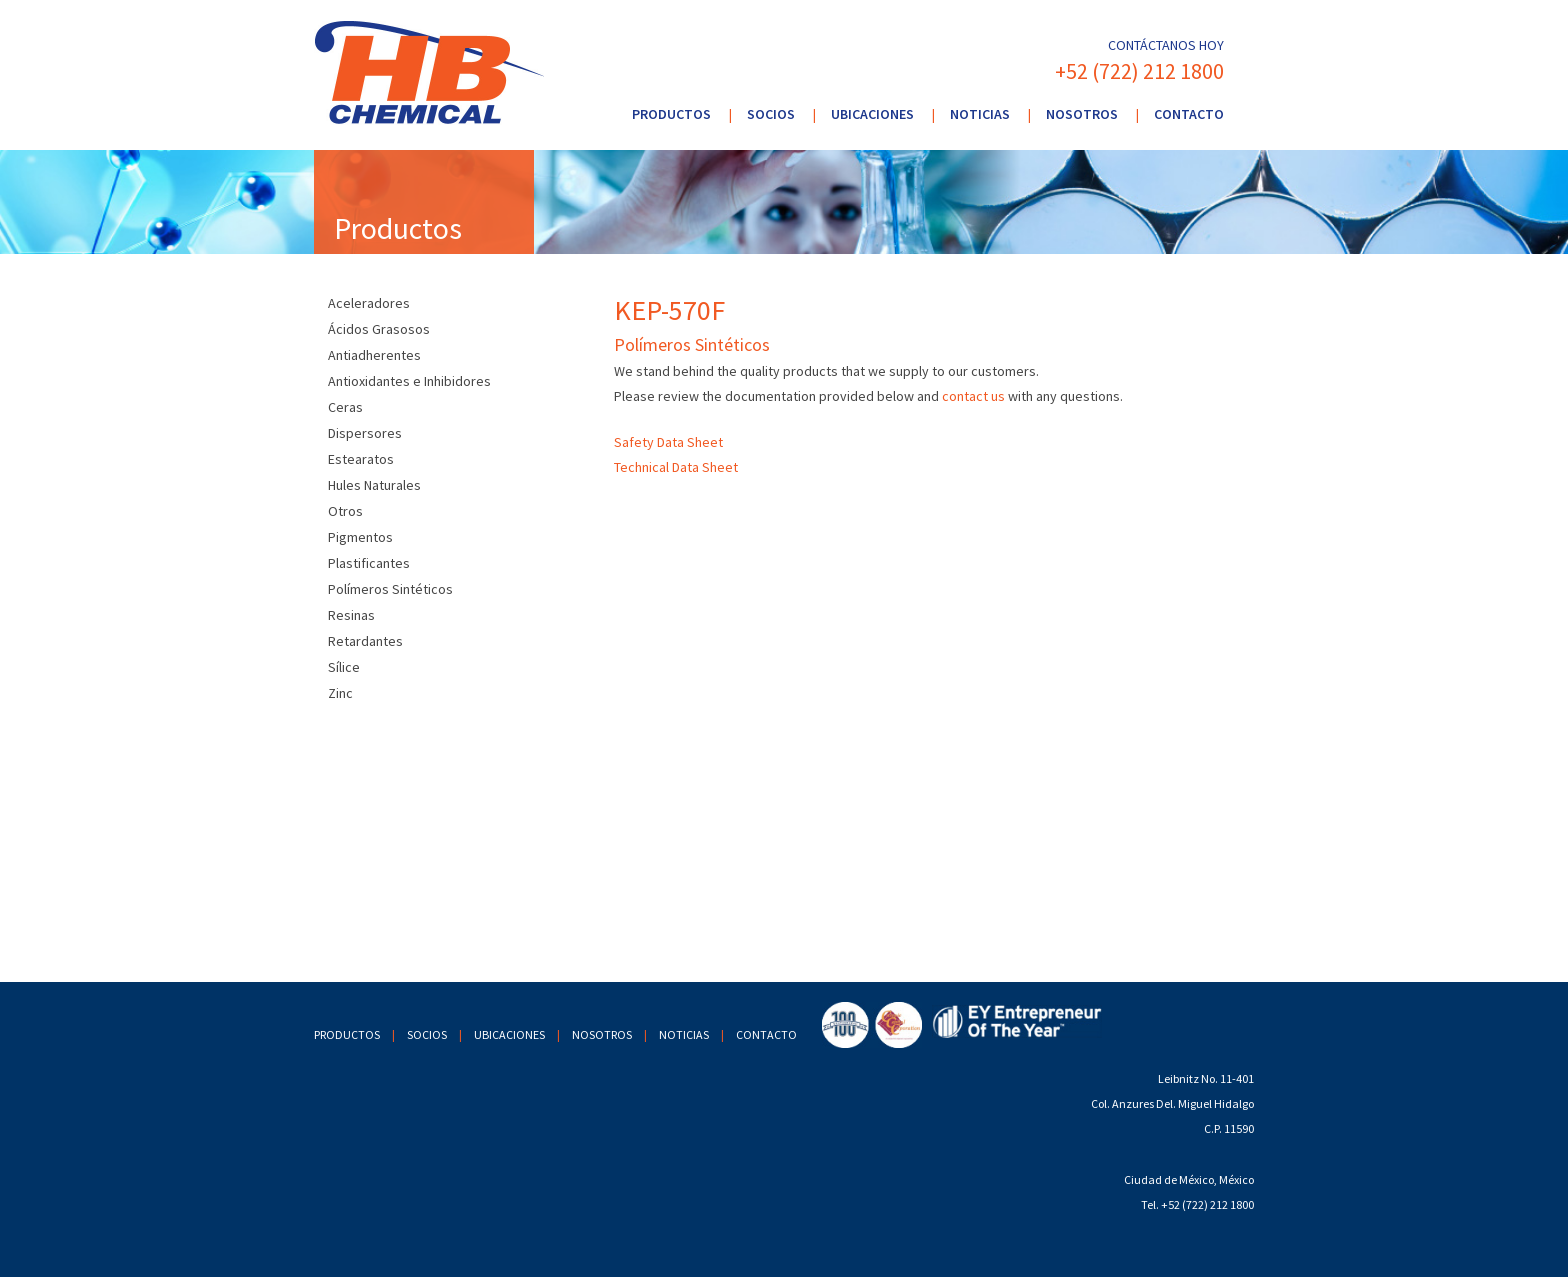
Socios (771, 114)
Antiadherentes (374, 355)
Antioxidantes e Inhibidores (409, 381)
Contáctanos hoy (1166, 45)
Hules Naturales (374, 485)
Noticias (980, 114)
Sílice (344, 667)
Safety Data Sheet (668, 442)
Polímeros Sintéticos (390, 589)
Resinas (351, 615)
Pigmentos (360, 537)
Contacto (1189, 114)
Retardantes (365, 641)
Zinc (340, 693)
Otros (345, 511)
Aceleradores (369, 303)
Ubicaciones (872, 114)
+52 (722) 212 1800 (1139, 71)
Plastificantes (369, 563)
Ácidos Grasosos (379, 329)
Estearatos (361, 459)
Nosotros (1082, 114)
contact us (973, 396)
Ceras (345, 407)
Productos (671, 114)
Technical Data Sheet (676, 467)
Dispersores (365, 433)
